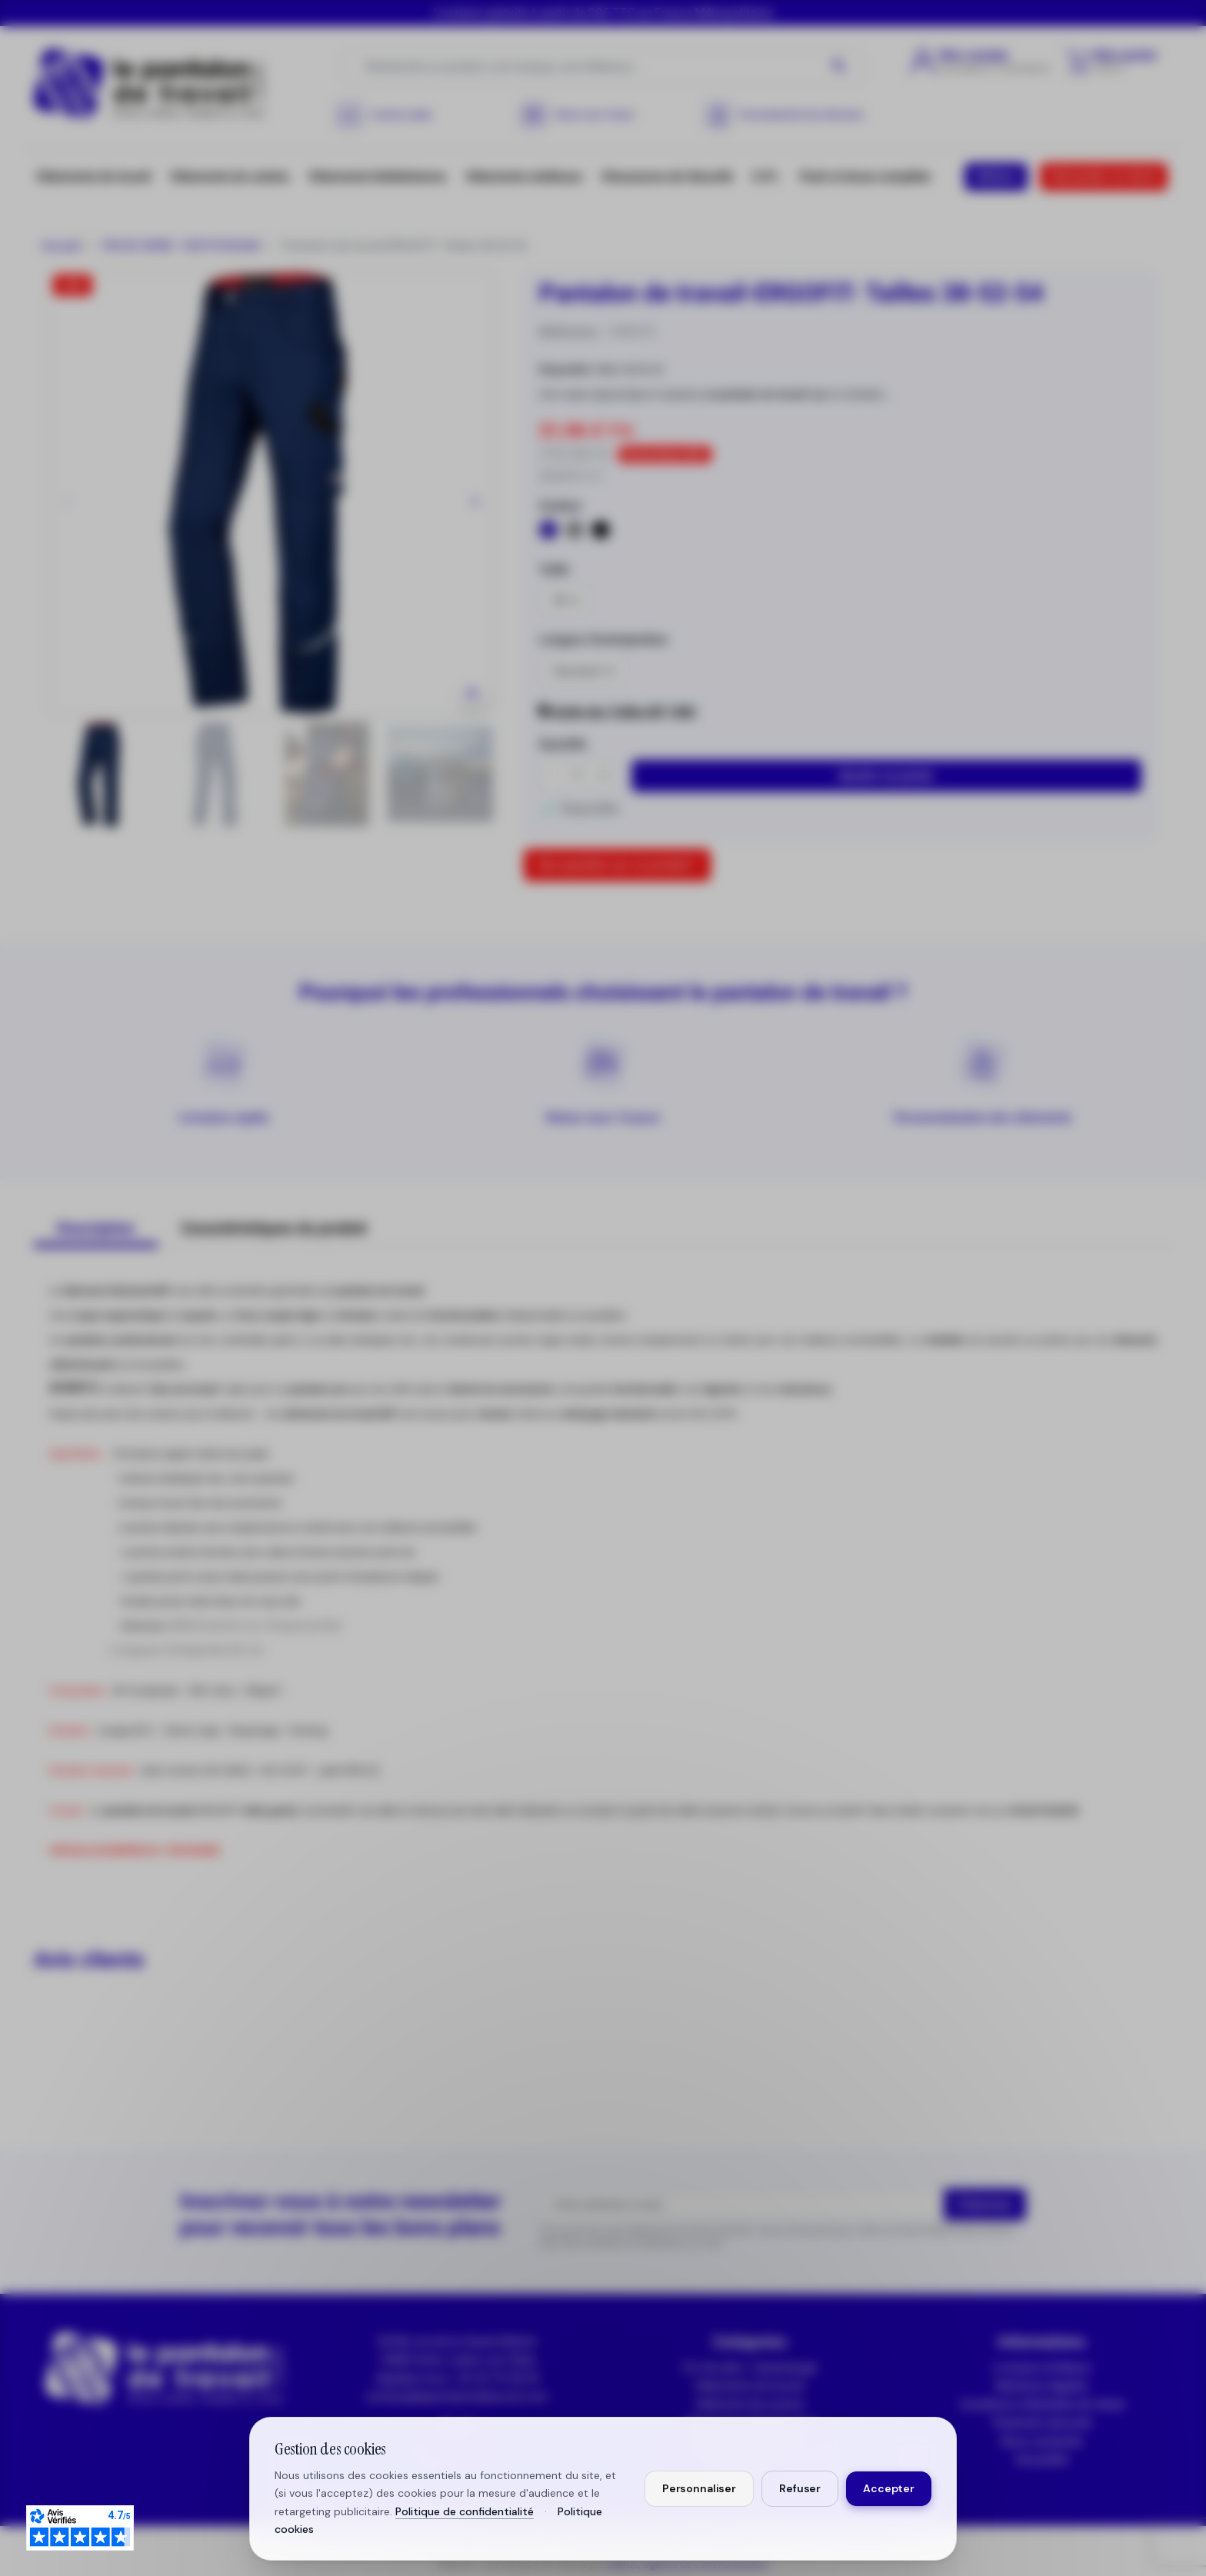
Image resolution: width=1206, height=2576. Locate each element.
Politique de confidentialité (464, 2511)
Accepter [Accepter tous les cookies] (888, 2488)
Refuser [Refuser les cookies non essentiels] (800, 2488)
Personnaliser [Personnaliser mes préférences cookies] (699, 2488)
